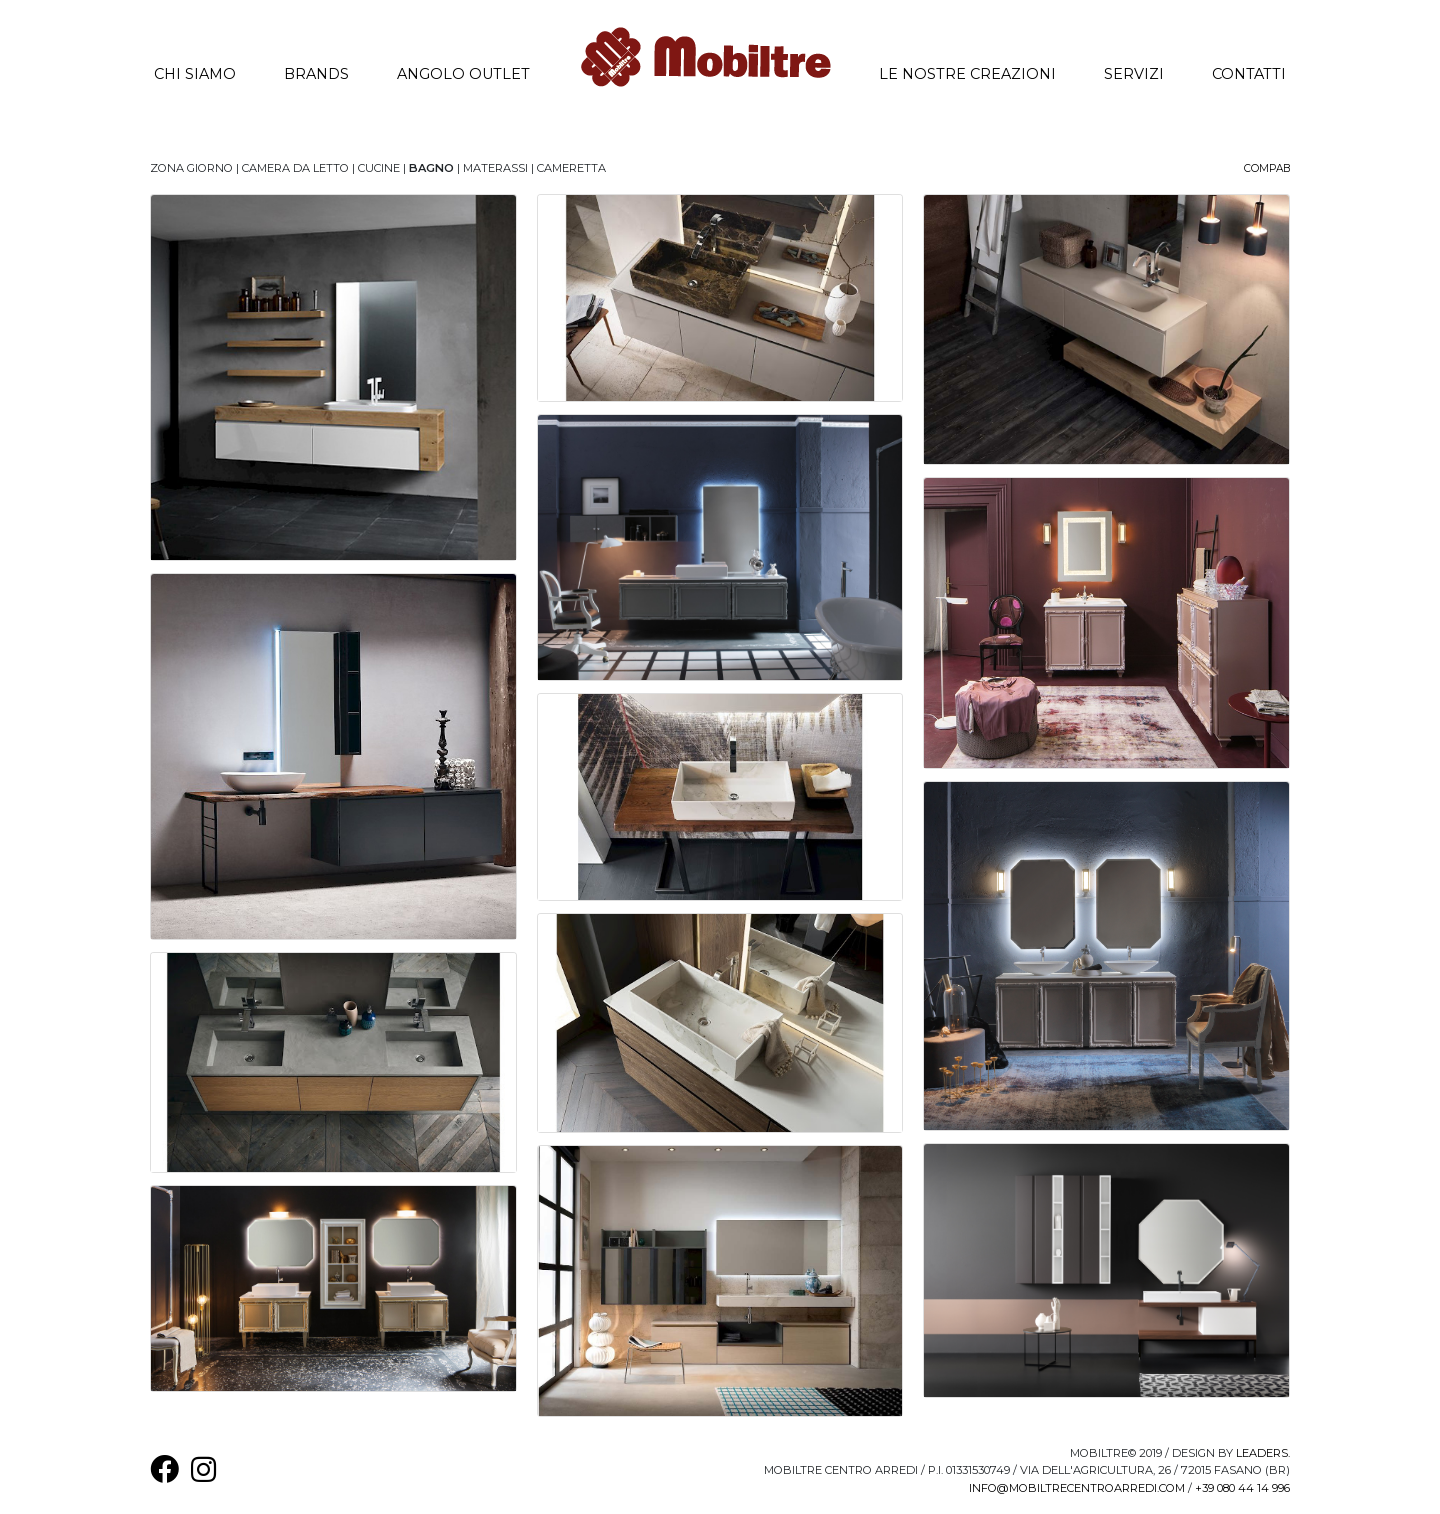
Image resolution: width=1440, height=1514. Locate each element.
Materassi (495, 168)
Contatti (1249, 74)
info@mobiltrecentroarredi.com (1077, 1488)
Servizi (1134, 74)
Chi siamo (207, 72)
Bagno (431, 168)
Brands (316, 74)
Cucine (379, 168)
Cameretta (571, 168)
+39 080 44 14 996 (1242, 1488)
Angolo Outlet (463, 74)
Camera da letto (295, 168)
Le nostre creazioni (979, 72)
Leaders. (1263, 1453)
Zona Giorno (191, 168)
